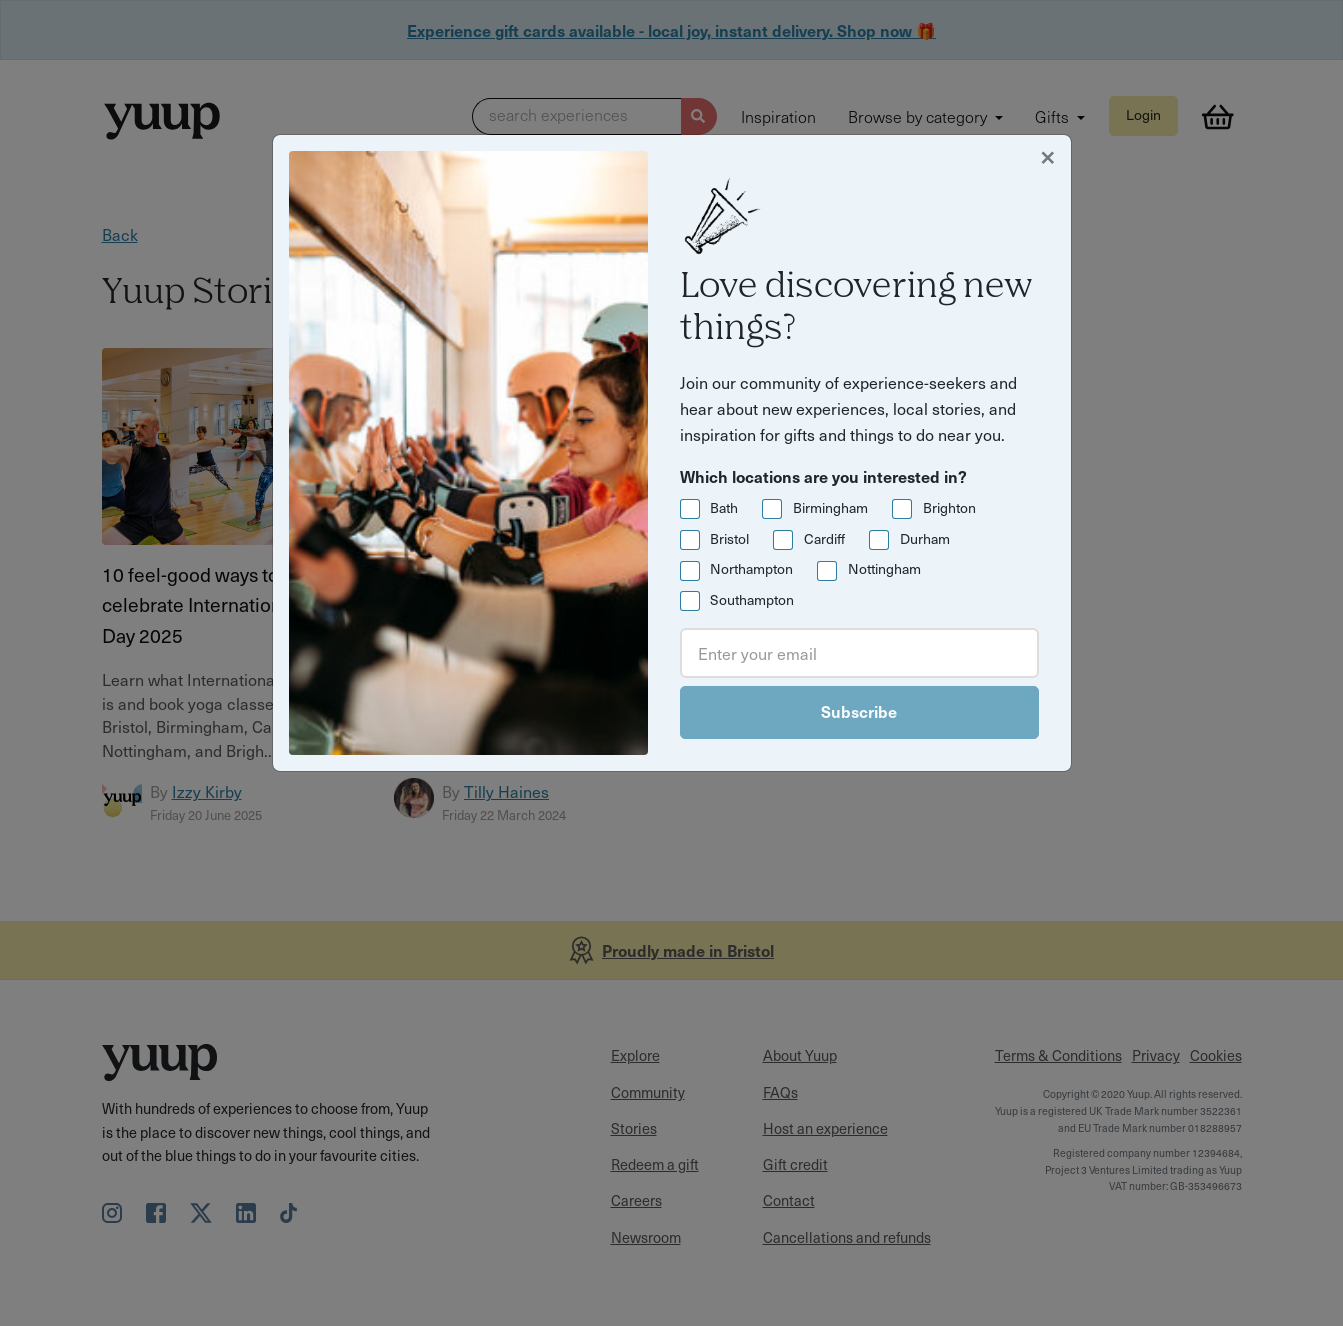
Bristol (729, 538)
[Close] (1048, 155)
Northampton (751, 568)
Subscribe (859, 711)
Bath (724, 507)
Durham (925, 538)
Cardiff (824, 538)
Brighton (949, 507)
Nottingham (884, 568)
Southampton (752, 599)
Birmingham (830, 507)
